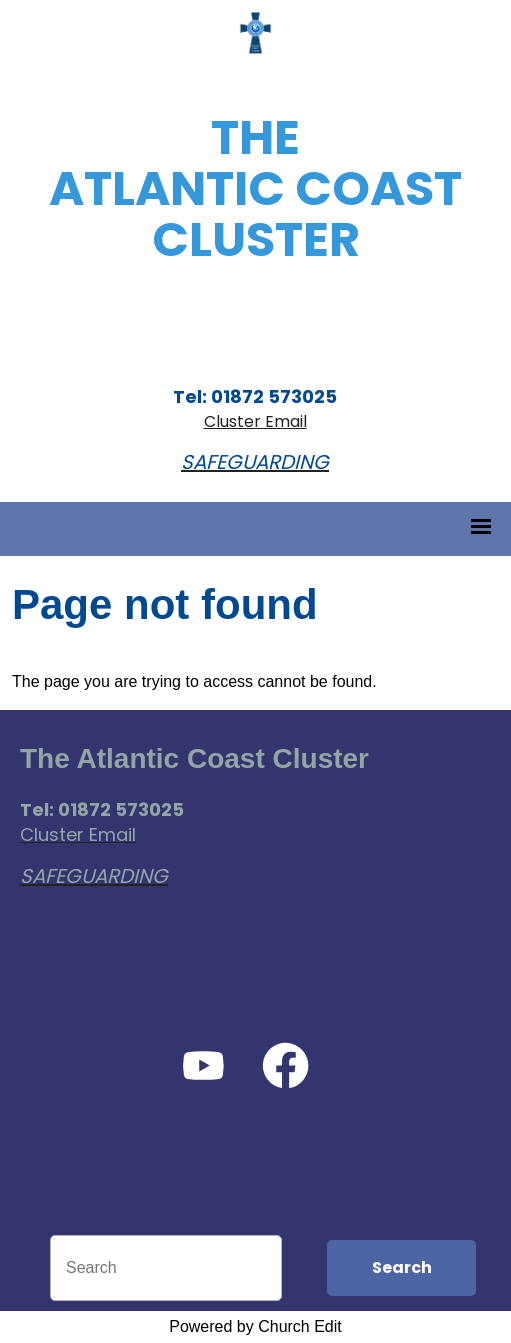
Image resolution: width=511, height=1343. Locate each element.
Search (402, 1267)
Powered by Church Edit (255, 1326)
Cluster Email (255, 421)
